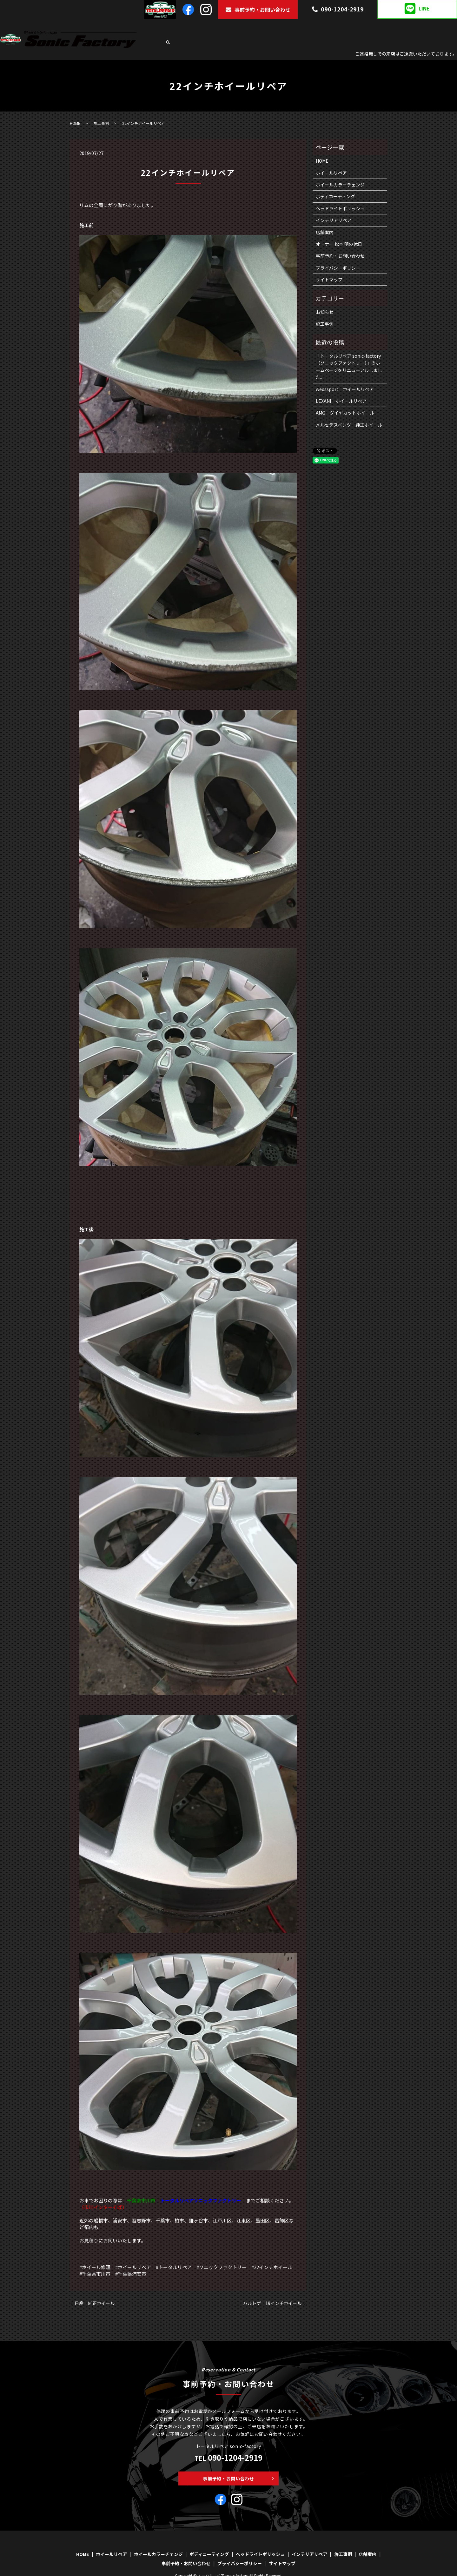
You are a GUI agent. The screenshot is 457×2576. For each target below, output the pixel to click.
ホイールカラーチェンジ (239, 27)
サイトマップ (329, 264)
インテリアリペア (383, 27)
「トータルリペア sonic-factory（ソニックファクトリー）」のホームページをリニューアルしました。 (349, 351)
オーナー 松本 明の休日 (339, 228)
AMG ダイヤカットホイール (345, 397)
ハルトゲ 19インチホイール (272, 2288)
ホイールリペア (194, 27)
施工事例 (414, 27)
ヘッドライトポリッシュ (336, 27)
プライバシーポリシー (338, 252)
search (452, 27)
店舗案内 (436, 27)
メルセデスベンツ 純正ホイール (349, 409)
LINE (417, 8)
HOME (168, 27)
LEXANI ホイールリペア (341, 385)
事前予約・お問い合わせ (257, 9)
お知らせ (325, 296)
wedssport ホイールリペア (345, 373)
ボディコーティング (288, 27)
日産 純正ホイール (95, 2288)
